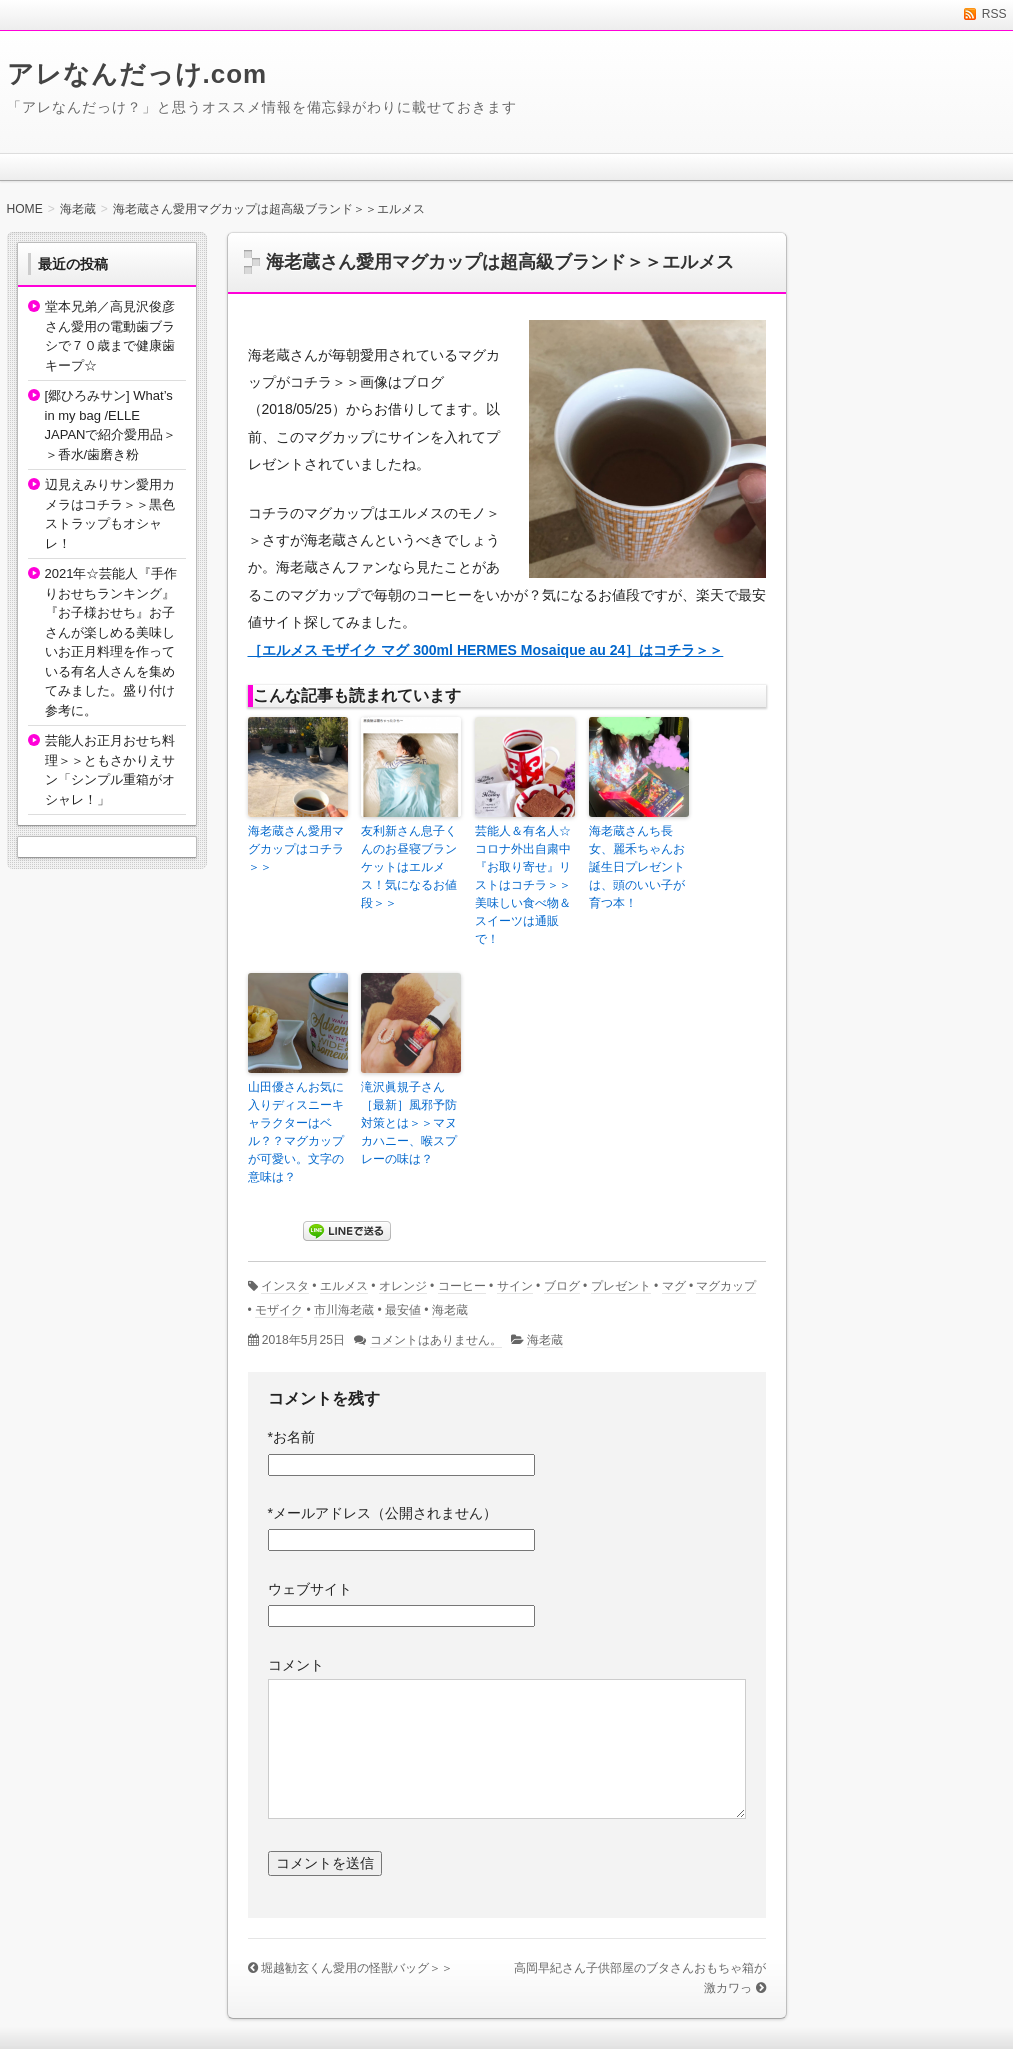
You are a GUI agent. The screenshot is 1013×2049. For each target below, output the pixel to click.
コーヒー (462, 1286)
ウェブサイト (310, 1589)
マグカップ (726, 1286)
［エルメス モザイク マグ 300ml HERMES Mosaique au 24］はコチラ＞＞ (486, 650)
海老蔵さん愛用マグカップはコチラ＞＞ (296, 849)
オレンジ (403, 1286)
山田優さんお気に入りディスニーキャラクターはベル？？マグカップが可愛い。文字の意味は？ (296, 1132)
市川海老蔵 (344, 1310)
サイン (515, 1286)
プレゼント (621, 1286)
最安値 (403, 1310)
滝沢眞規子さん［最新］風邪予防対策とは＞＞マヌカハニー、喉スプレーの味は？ (409, 1123)
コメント (296, 1665)
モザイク (279, 1310)
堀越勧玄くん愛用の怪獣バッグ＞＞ (357, 1968)
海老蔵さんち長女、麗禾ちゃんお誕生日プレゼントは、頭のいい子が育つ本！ (637, 867)
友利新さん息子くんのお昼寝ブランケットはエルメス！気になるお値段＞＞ (409, 867)
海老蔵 (450, 1310)
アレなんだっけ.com (137, 74)
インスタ (285, 1286)
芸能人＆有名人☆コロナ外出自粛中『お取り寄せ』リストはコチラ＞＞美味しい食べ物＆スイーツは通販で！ (523, 885)
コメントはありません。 (436, 1340)
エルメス (344, 1286)
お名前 (291, 1437)
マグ (674, 1286)
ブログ (562, 1286)
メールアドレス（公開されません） (382, 1513)
